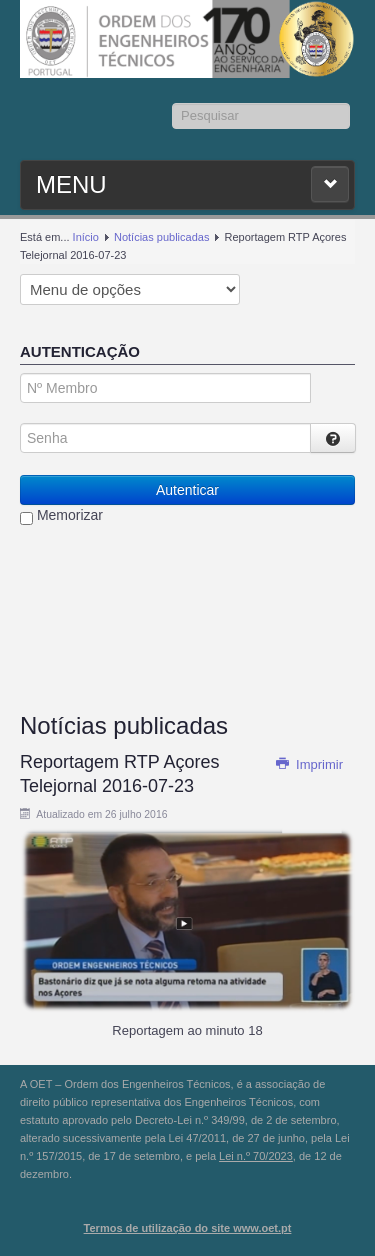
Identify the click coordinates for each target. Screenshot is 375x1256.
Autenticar (187, 490)
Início (86, 237)
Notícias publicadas (161, 237)
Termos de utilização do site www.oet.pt (188, 1228)
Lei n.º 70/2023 (256, 1156)
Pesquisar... (172, 103)
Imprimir (309, 764)
